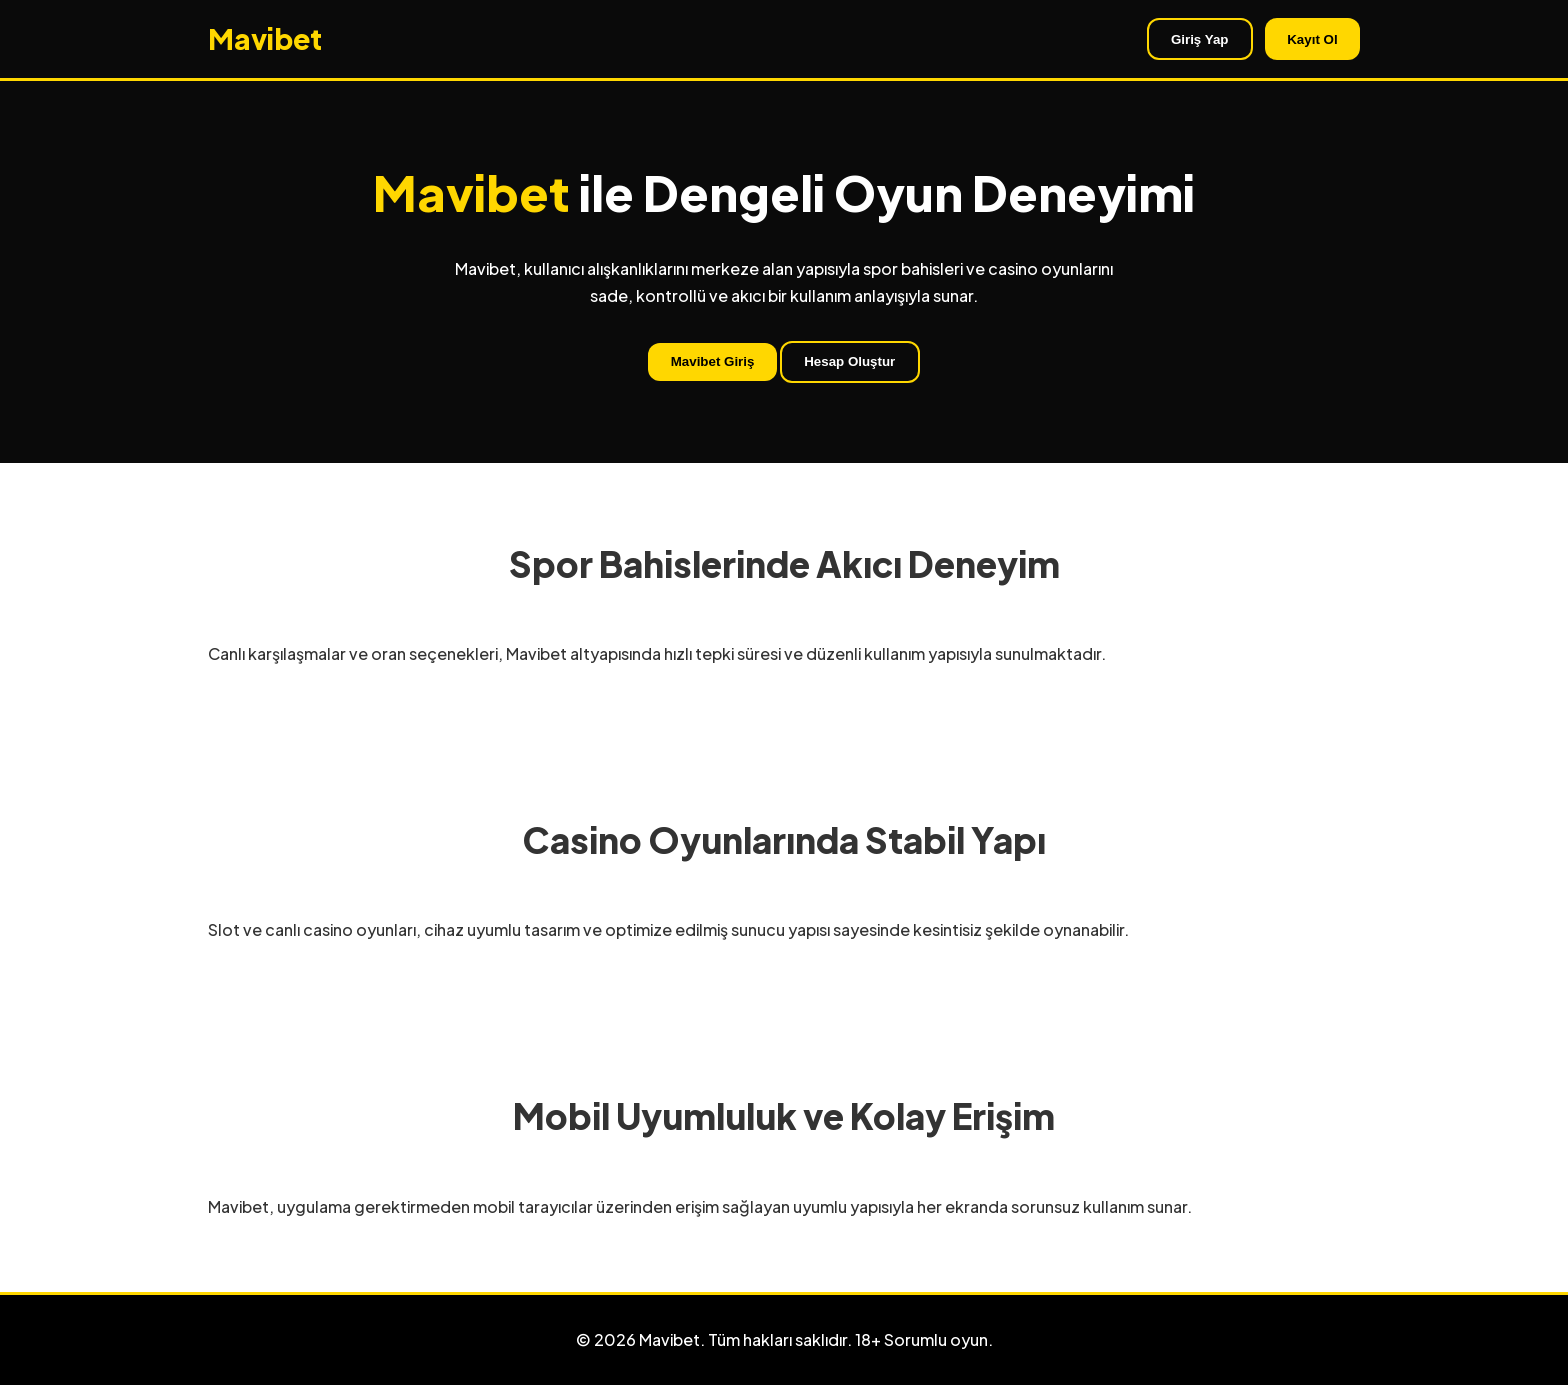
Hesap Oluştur (849, 361)
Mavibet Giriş (713, 361)
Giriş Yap (1200, 39)
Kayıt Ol (1312, 39)
